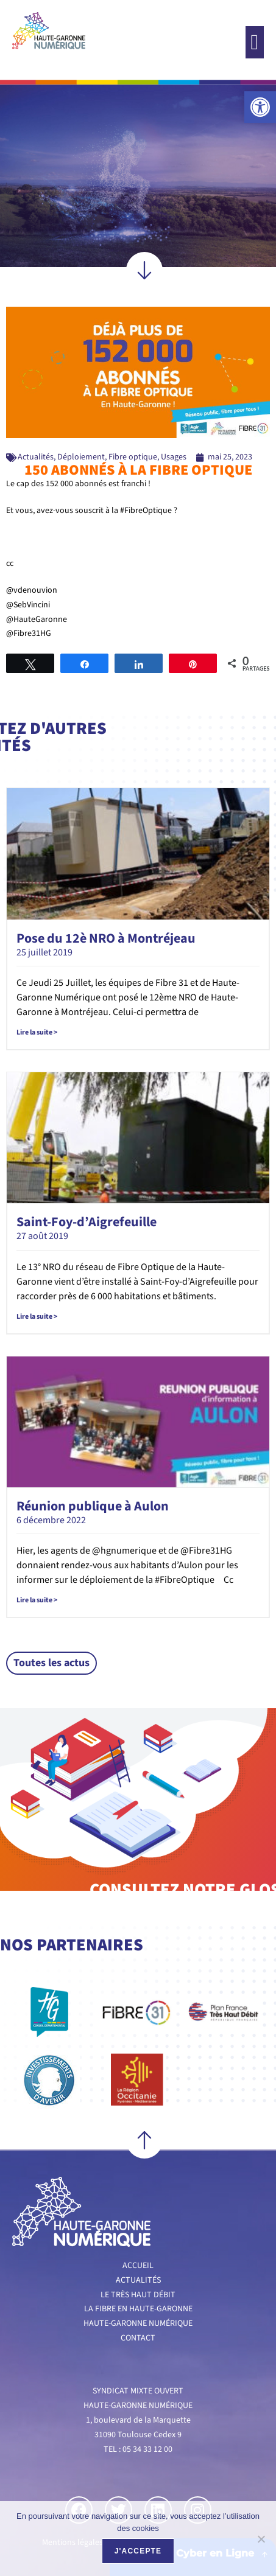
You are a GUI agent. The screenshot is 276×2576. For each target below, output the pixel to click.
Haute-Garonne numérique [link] (138, 2323)
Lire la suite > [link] (36, 1032)
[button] (255, 42)
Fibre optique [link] (132, 457)
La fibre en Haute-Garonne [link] (138, 2309)
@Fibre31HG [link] (28, 633)
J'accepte (138, 2551)
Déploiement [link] (81, 457)
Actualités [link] (36, 457)
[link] (260, 107)
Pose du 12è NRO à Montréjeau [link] (106, 938)
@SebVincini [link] (28, 605)
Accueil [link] (138, 2266)
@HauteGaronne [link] (36, 619)
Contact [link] (138, 2338)
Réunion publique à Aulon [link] (92, 1506)
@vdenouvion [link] (31, 590)
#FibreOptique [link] (146, 510)
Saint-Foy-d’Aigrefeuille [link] (86, 1222)
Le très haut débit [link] (138, 2295)
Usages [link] (173, 457)
